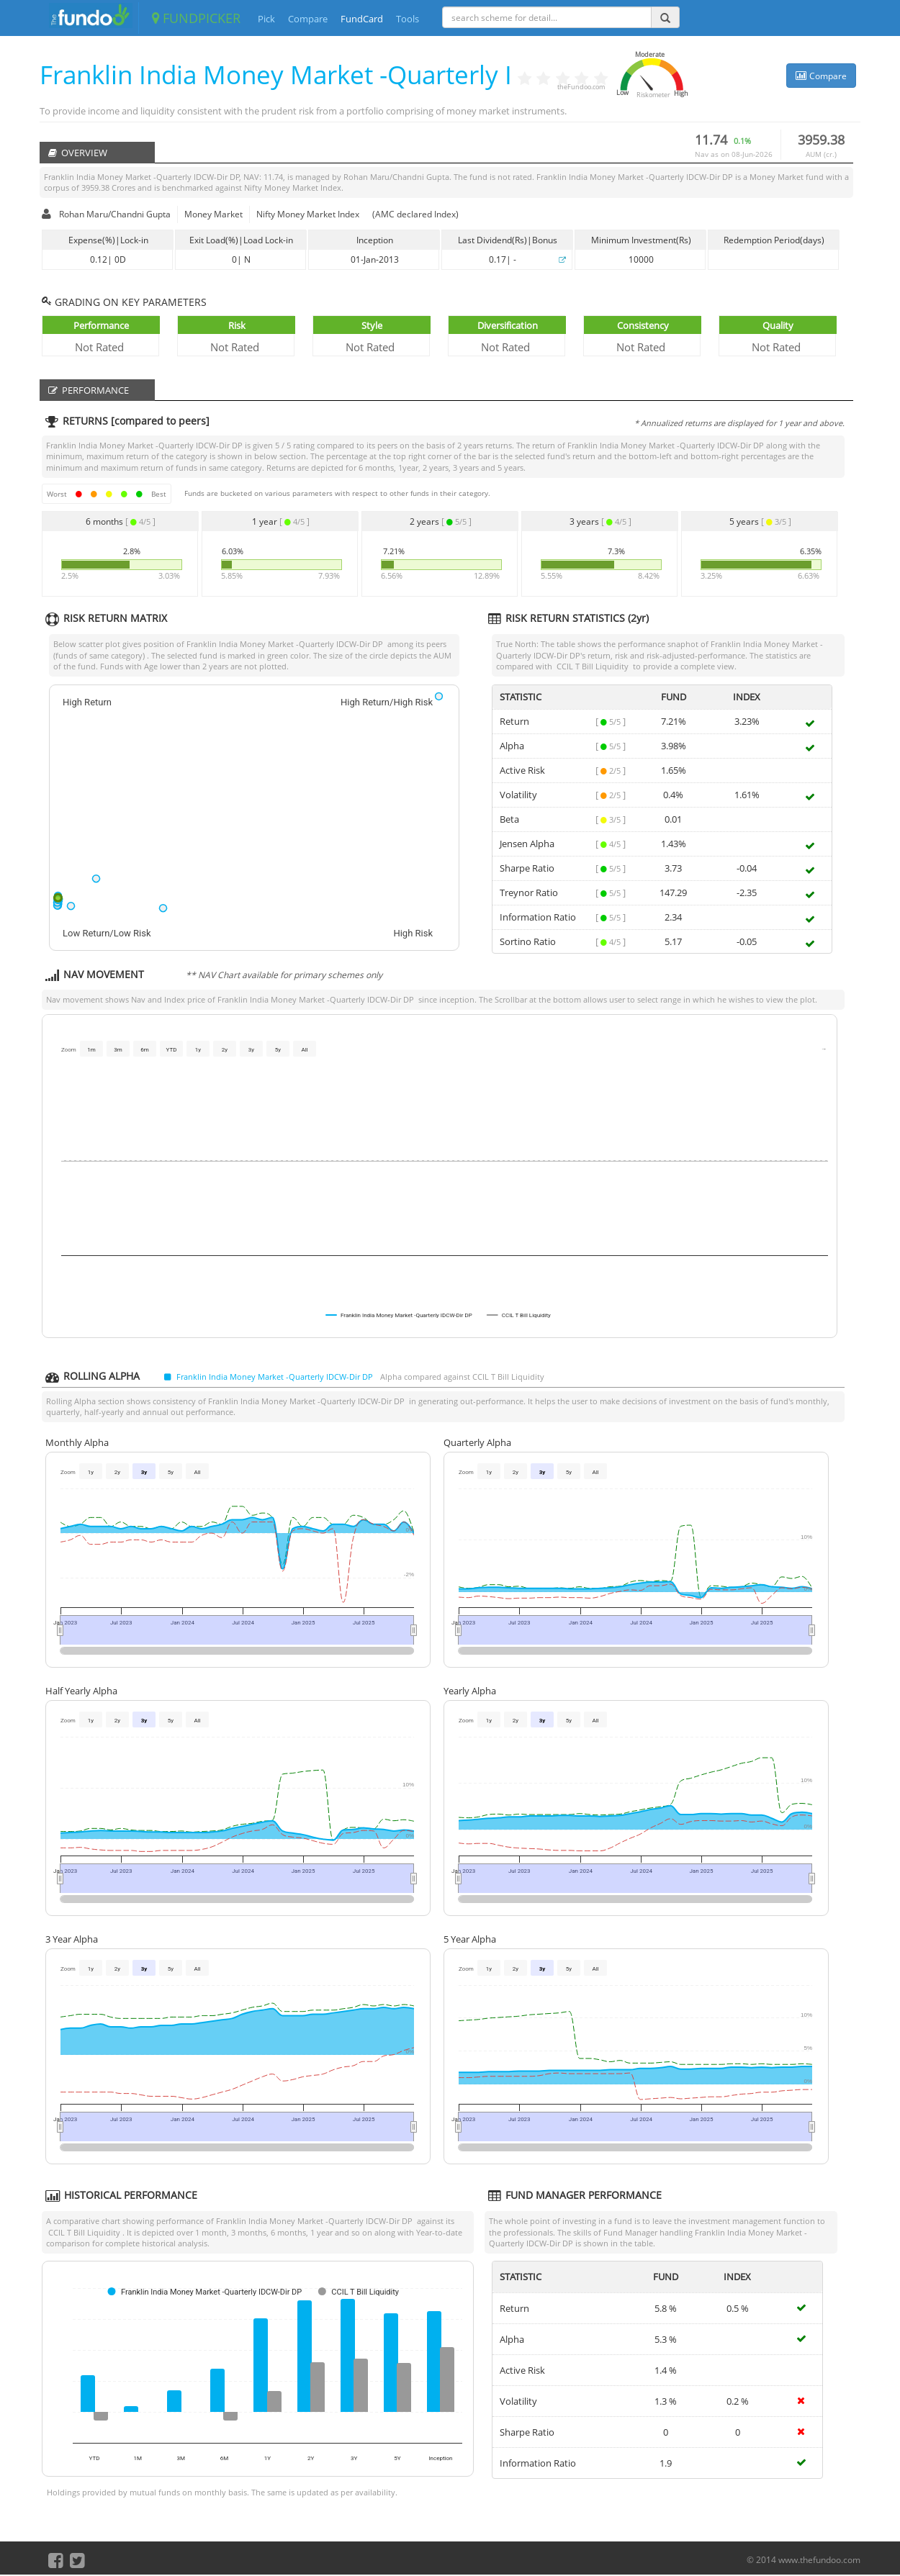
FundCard (362, 18)
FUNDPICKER (196, 18)
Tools (407, 18)
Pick (266, 18)
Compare (308, 18)
